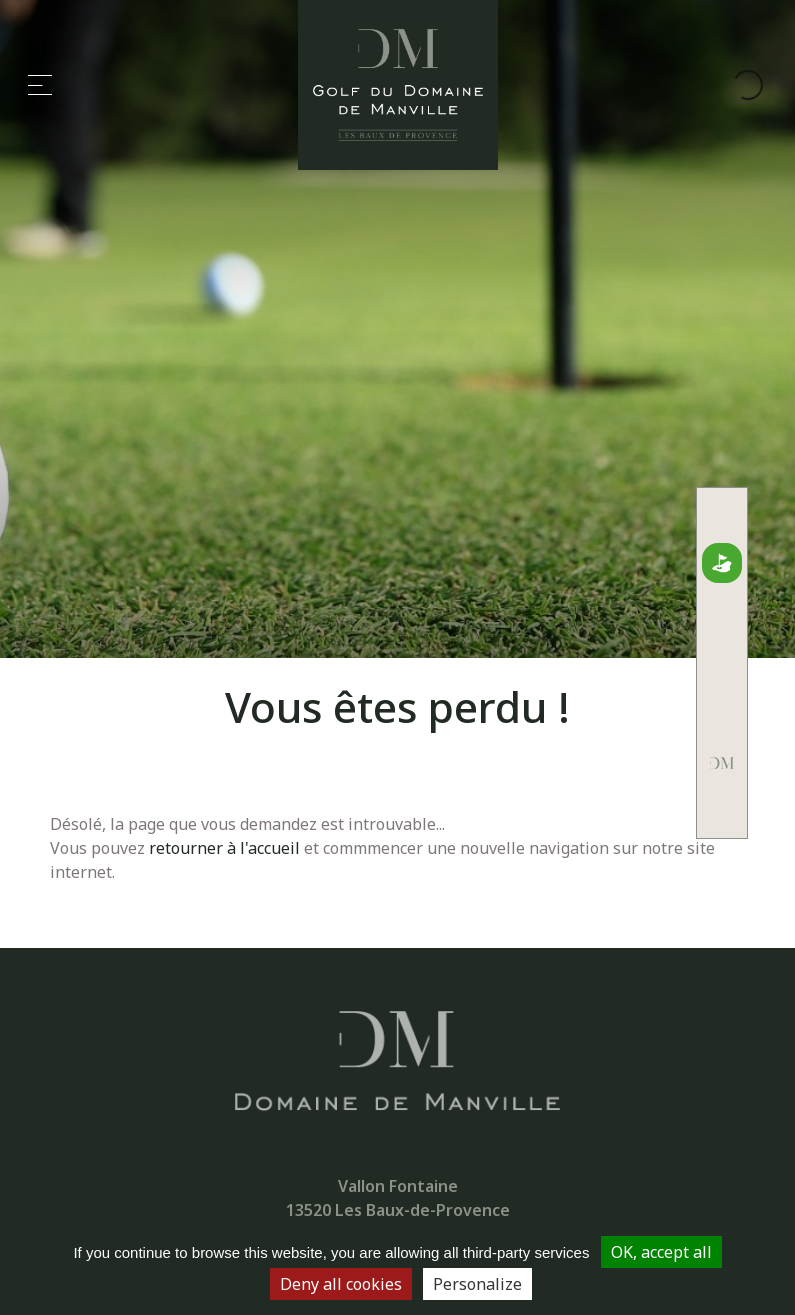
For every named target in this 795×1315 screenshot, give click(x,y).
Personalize (477, 1284)
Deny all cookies (341, 1284)
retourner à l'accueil (224, 848)
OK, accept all (661, 1252)
